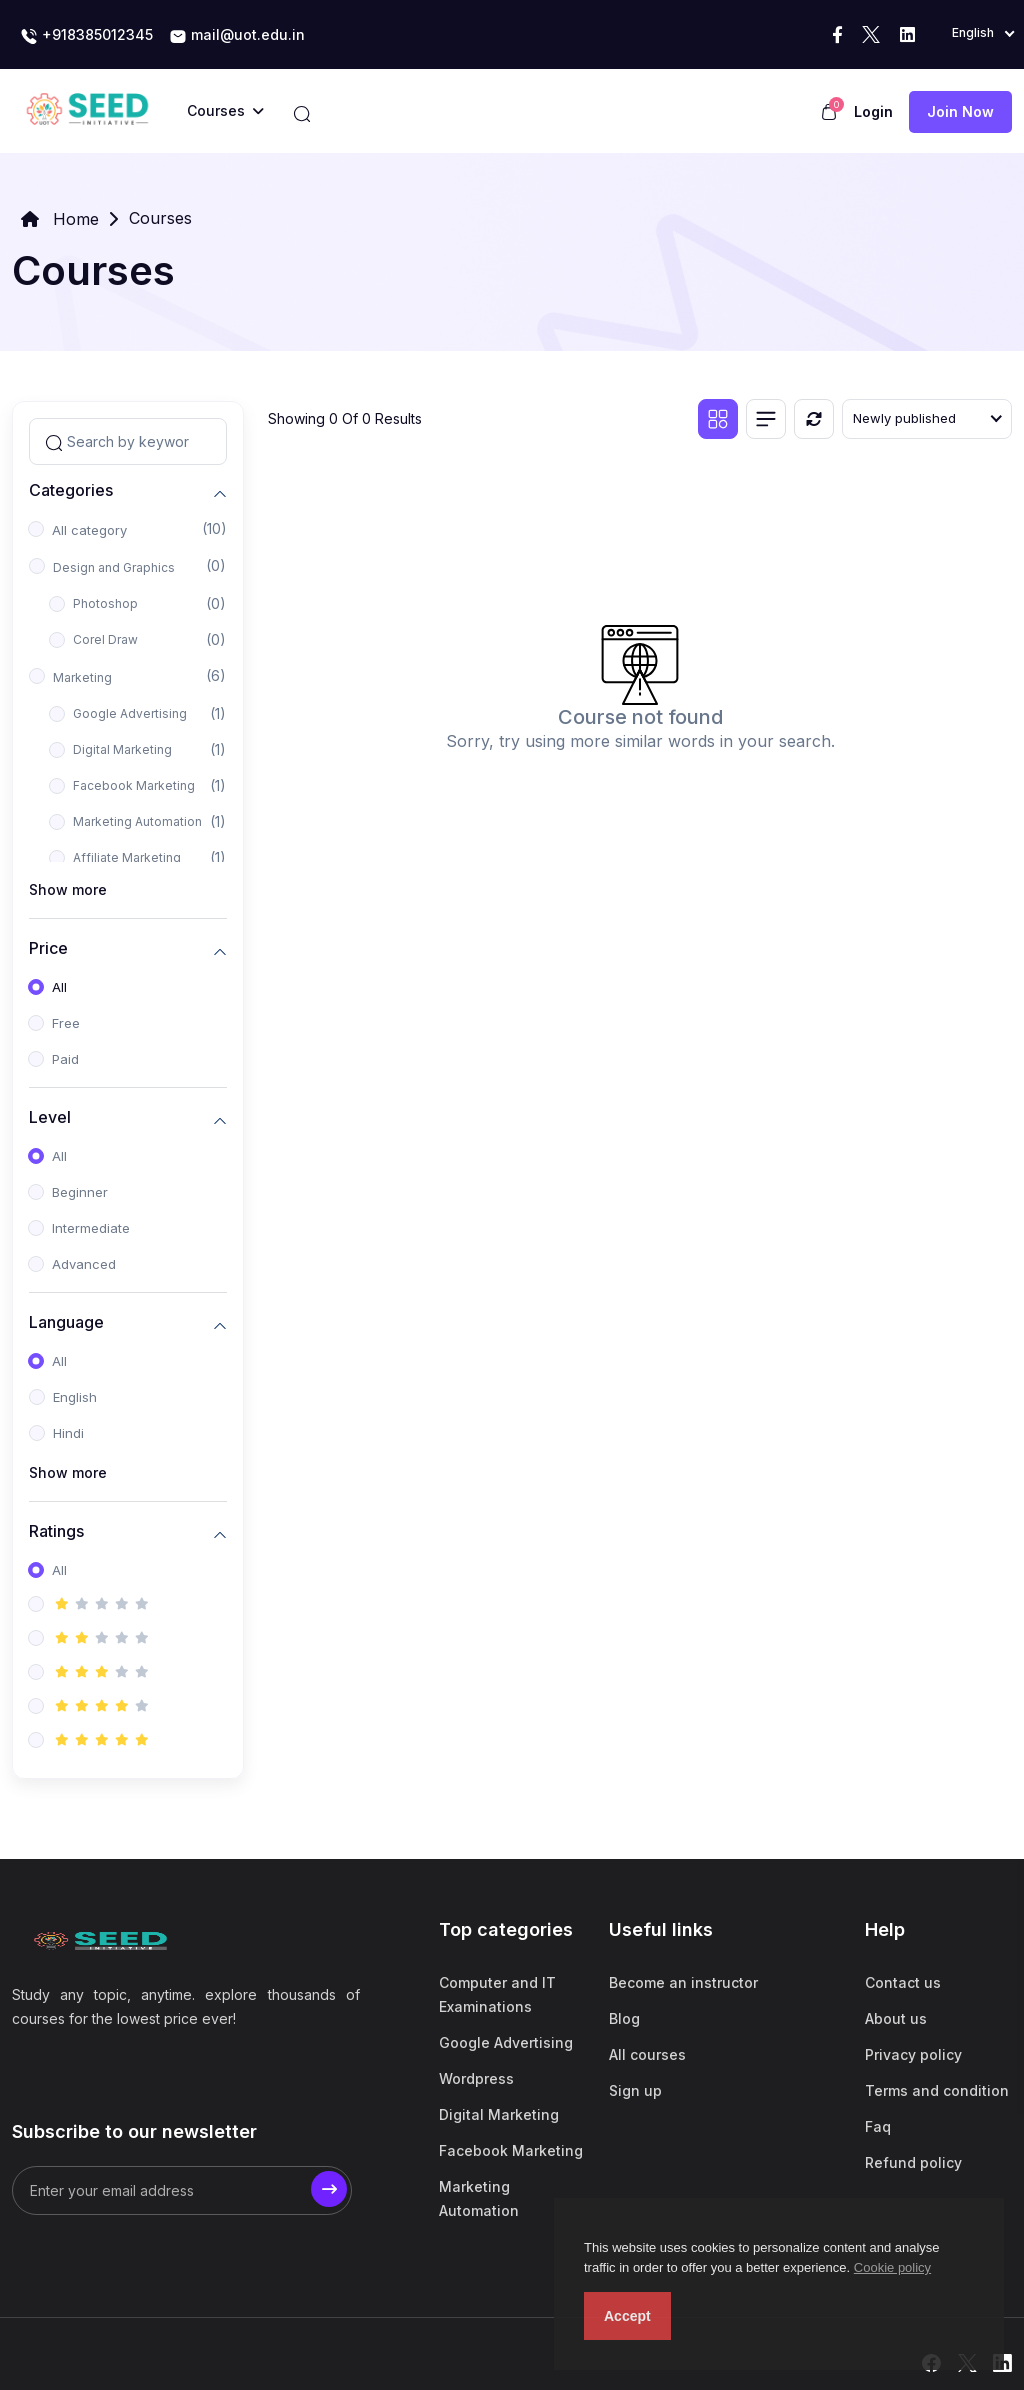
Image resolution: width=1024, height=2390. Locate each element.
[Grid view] (718, 419)
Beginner (80, 1192)
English (75, 1397)
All (59, 987)
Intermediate (91, 1228)
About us (896, 2018)
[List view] (766, 419)
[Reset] (814, 419)
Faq (878, 2126)
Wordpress (476, 2078)
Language (66, 1322)
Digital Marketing (122, 749)
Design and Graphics (114, 567)
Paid (65, 1059)
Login (873, 111)
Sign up (635, 2090)
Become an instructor (683, 1982)
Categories (71, 490)
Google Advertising (130, 713)
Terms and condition (937, 2090)
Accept (627, 2316)
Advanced (84, 1264)
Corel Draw (105, 639)
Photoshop (105, 603)
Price (48, 948)
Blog (624, 2018)
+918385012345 (86, 36)
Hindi (68, 1433)
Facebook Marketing (134, 785)
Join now (960, 111)
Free (66, 1023)
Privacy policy (913, 2054)
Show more (68, 889)
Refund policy (913, 2162)
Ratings (56, 1531)
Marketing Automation (137, 821)
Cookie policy (892, 2267)
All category (89, 530)
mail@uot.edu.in (237, 36)
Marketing (82, 677)
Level (50, 1117)
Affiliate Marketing (127, 857)
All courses (647, 2054)
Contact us (903, 1982)
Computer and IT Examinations (497, 1994)
